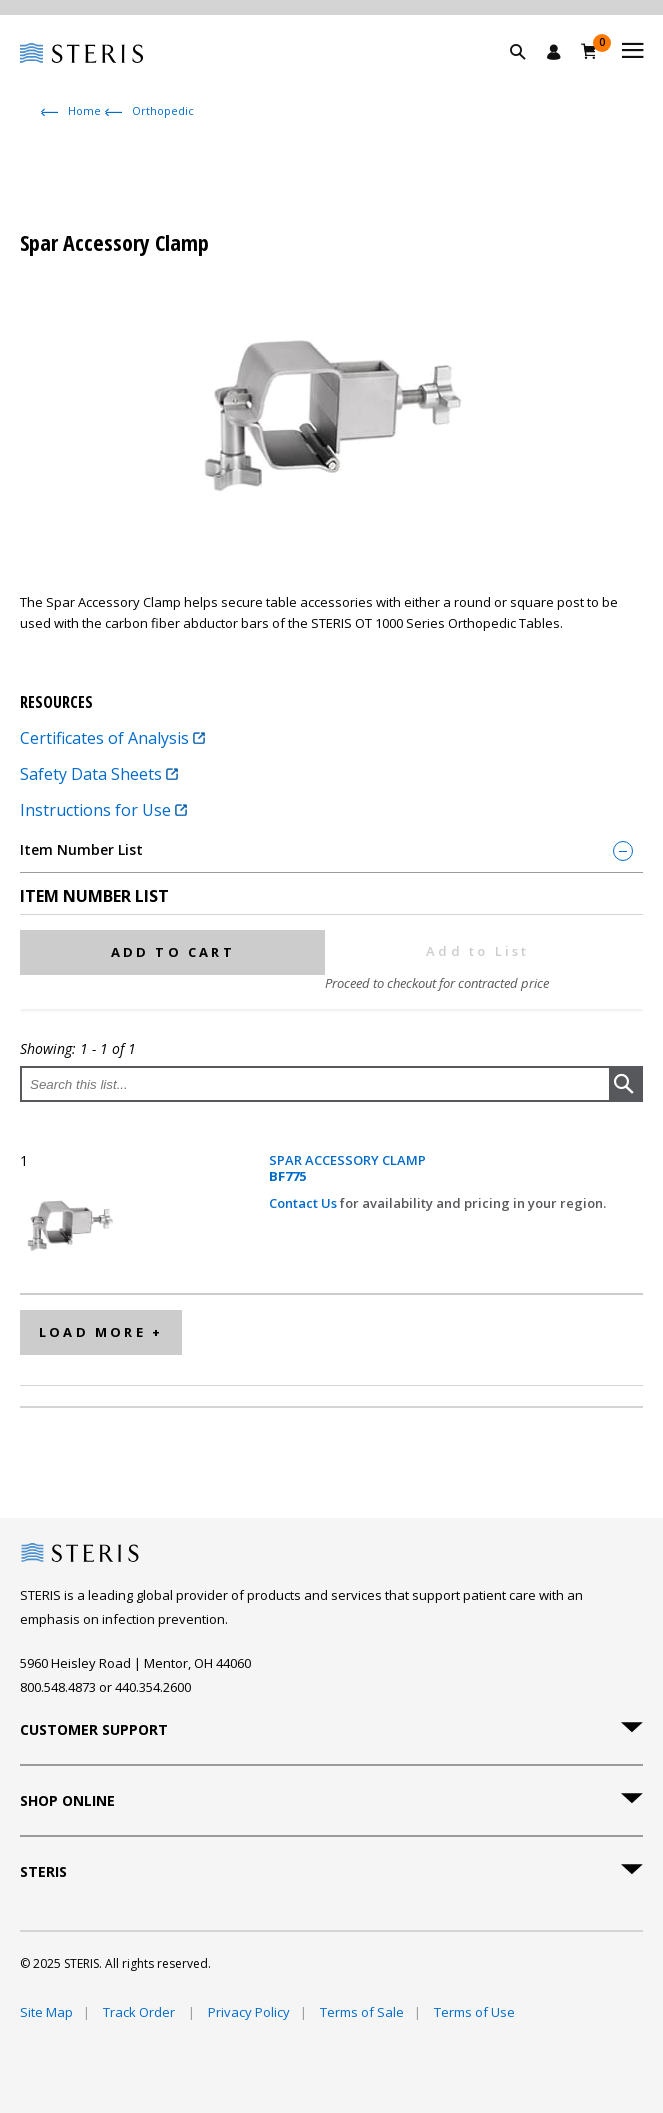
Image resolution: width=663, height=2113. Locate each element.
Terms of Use (474, 2012)
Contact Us (304, 1203)
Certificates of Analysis (112, 738)
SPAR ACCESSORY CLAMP (347, 1168)
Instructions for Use (103, 810)
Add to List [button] (477, 951)
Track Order (140, 2012)
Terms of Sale (362, 2012)
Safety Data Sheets (99, 774)
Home (84, 110)
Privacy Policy (249, 2012)
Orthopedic (163, 110)
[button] (528, 75)
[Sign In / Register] (554, 52)
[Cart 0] (589, 51)
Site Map (46, 2012)
